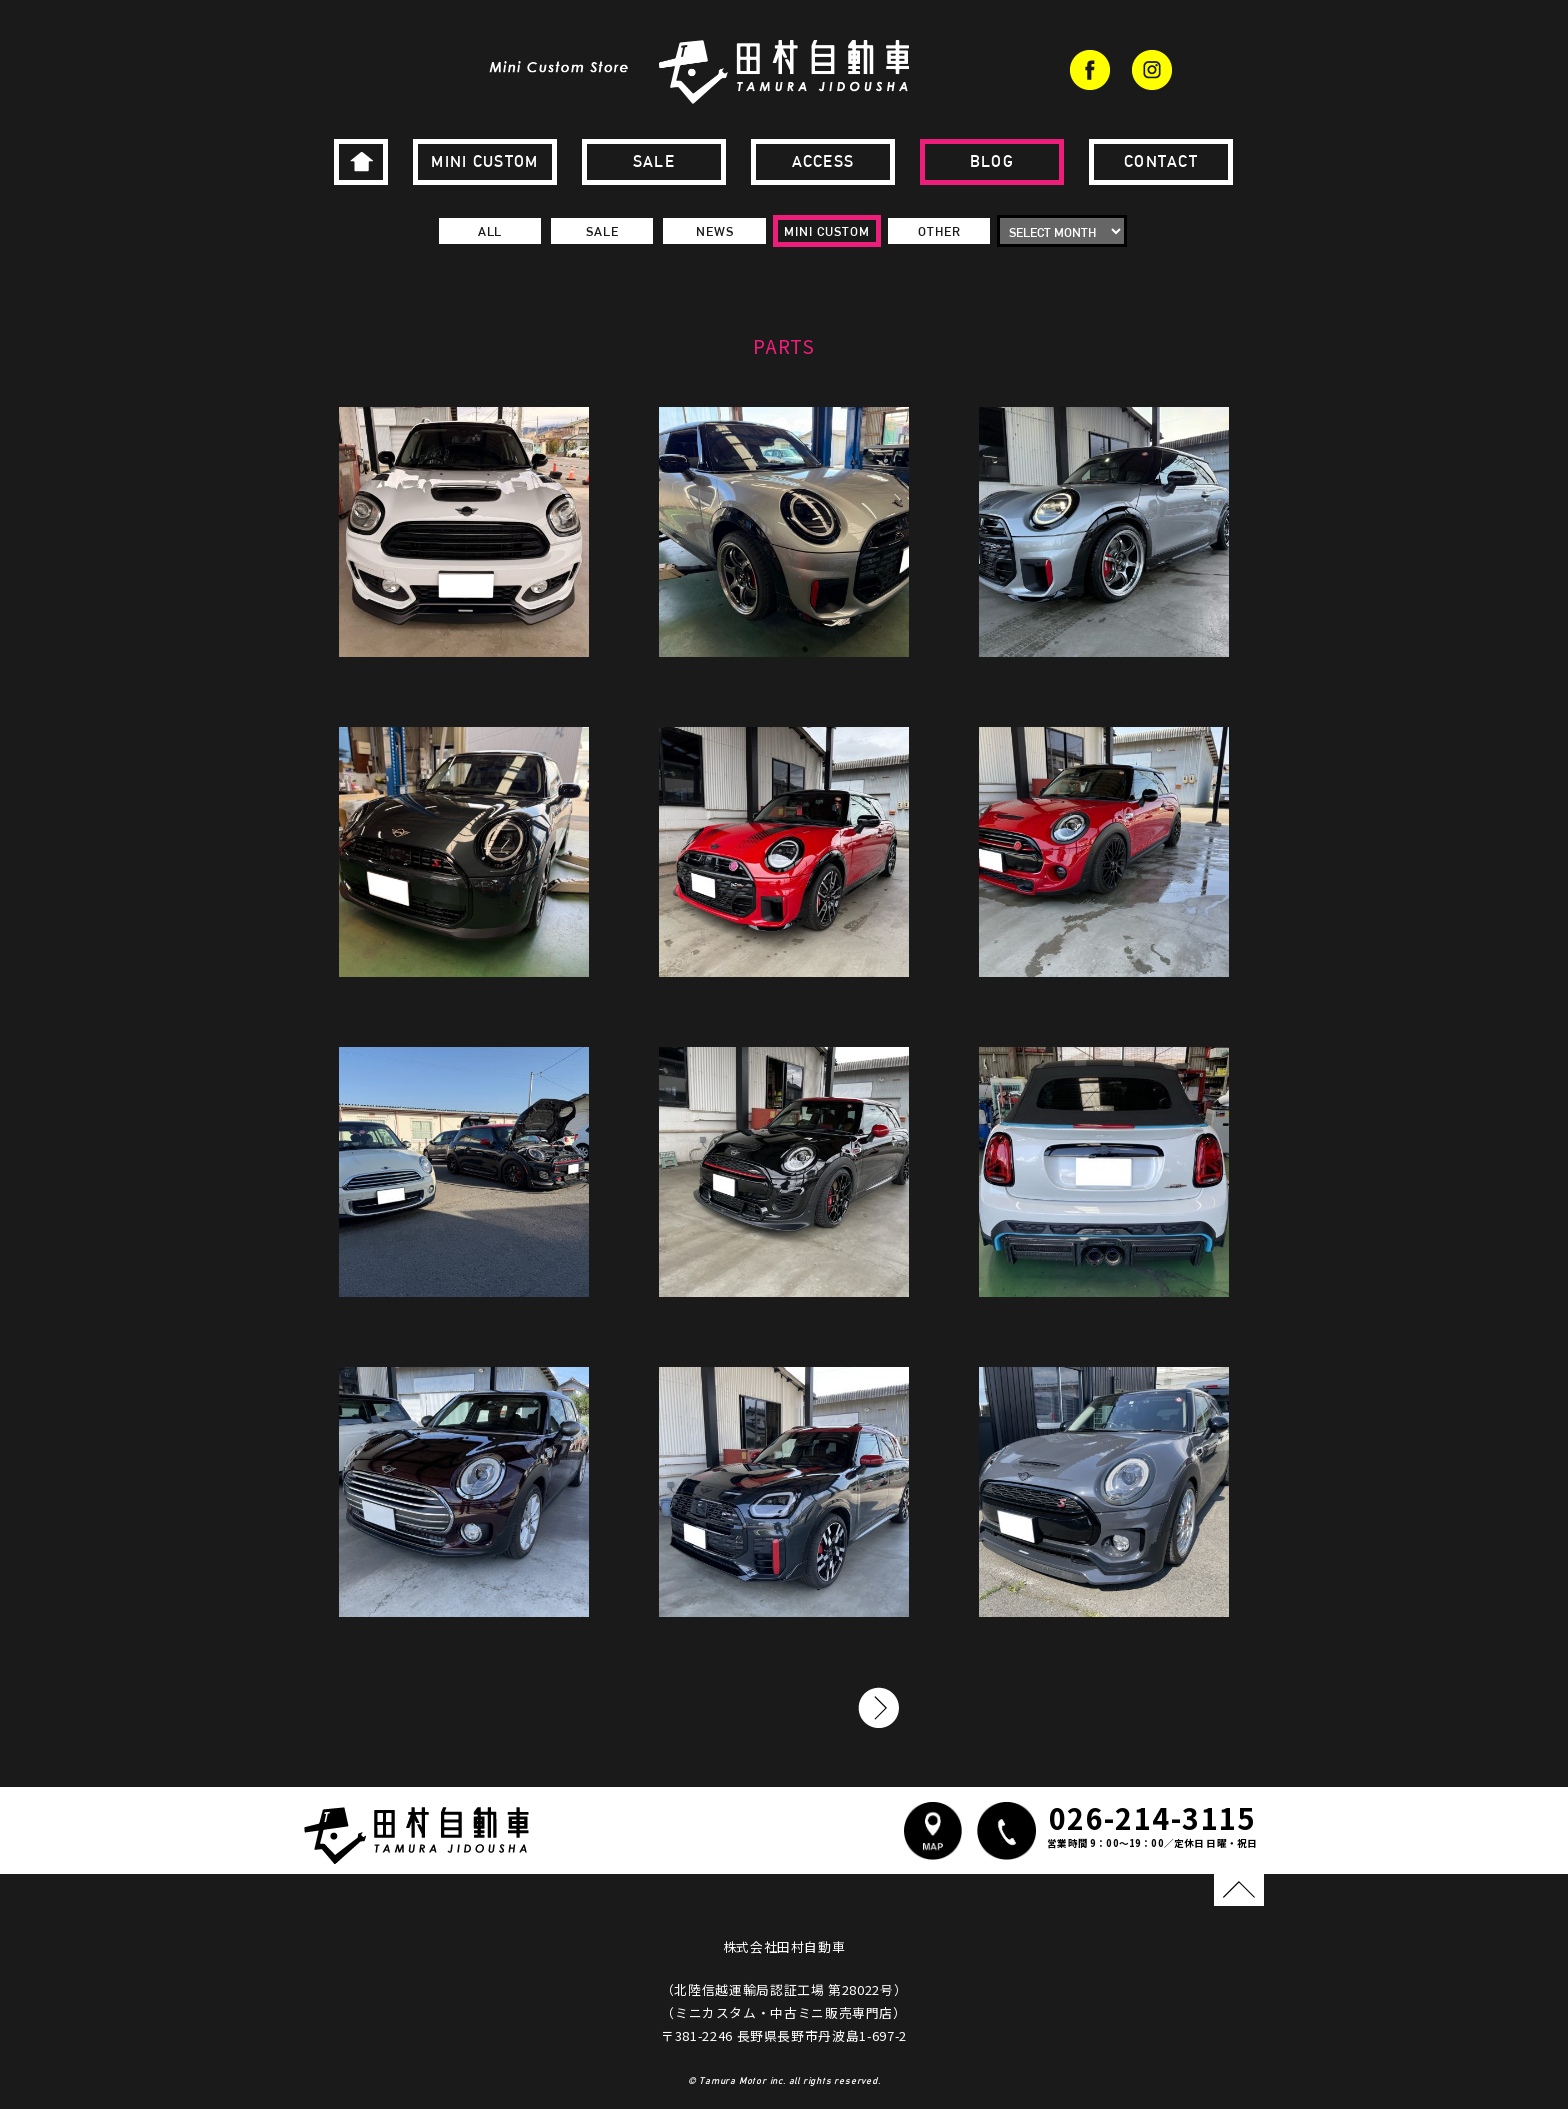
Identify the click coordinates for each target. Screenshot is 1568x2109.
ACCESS (823, 161)
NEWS (715, 231)
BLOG (992, 161)
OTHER (939, 231)
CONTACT (1161, 161)
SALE (654, 161)
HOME (361, 162)
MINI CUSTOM (484, 161)
